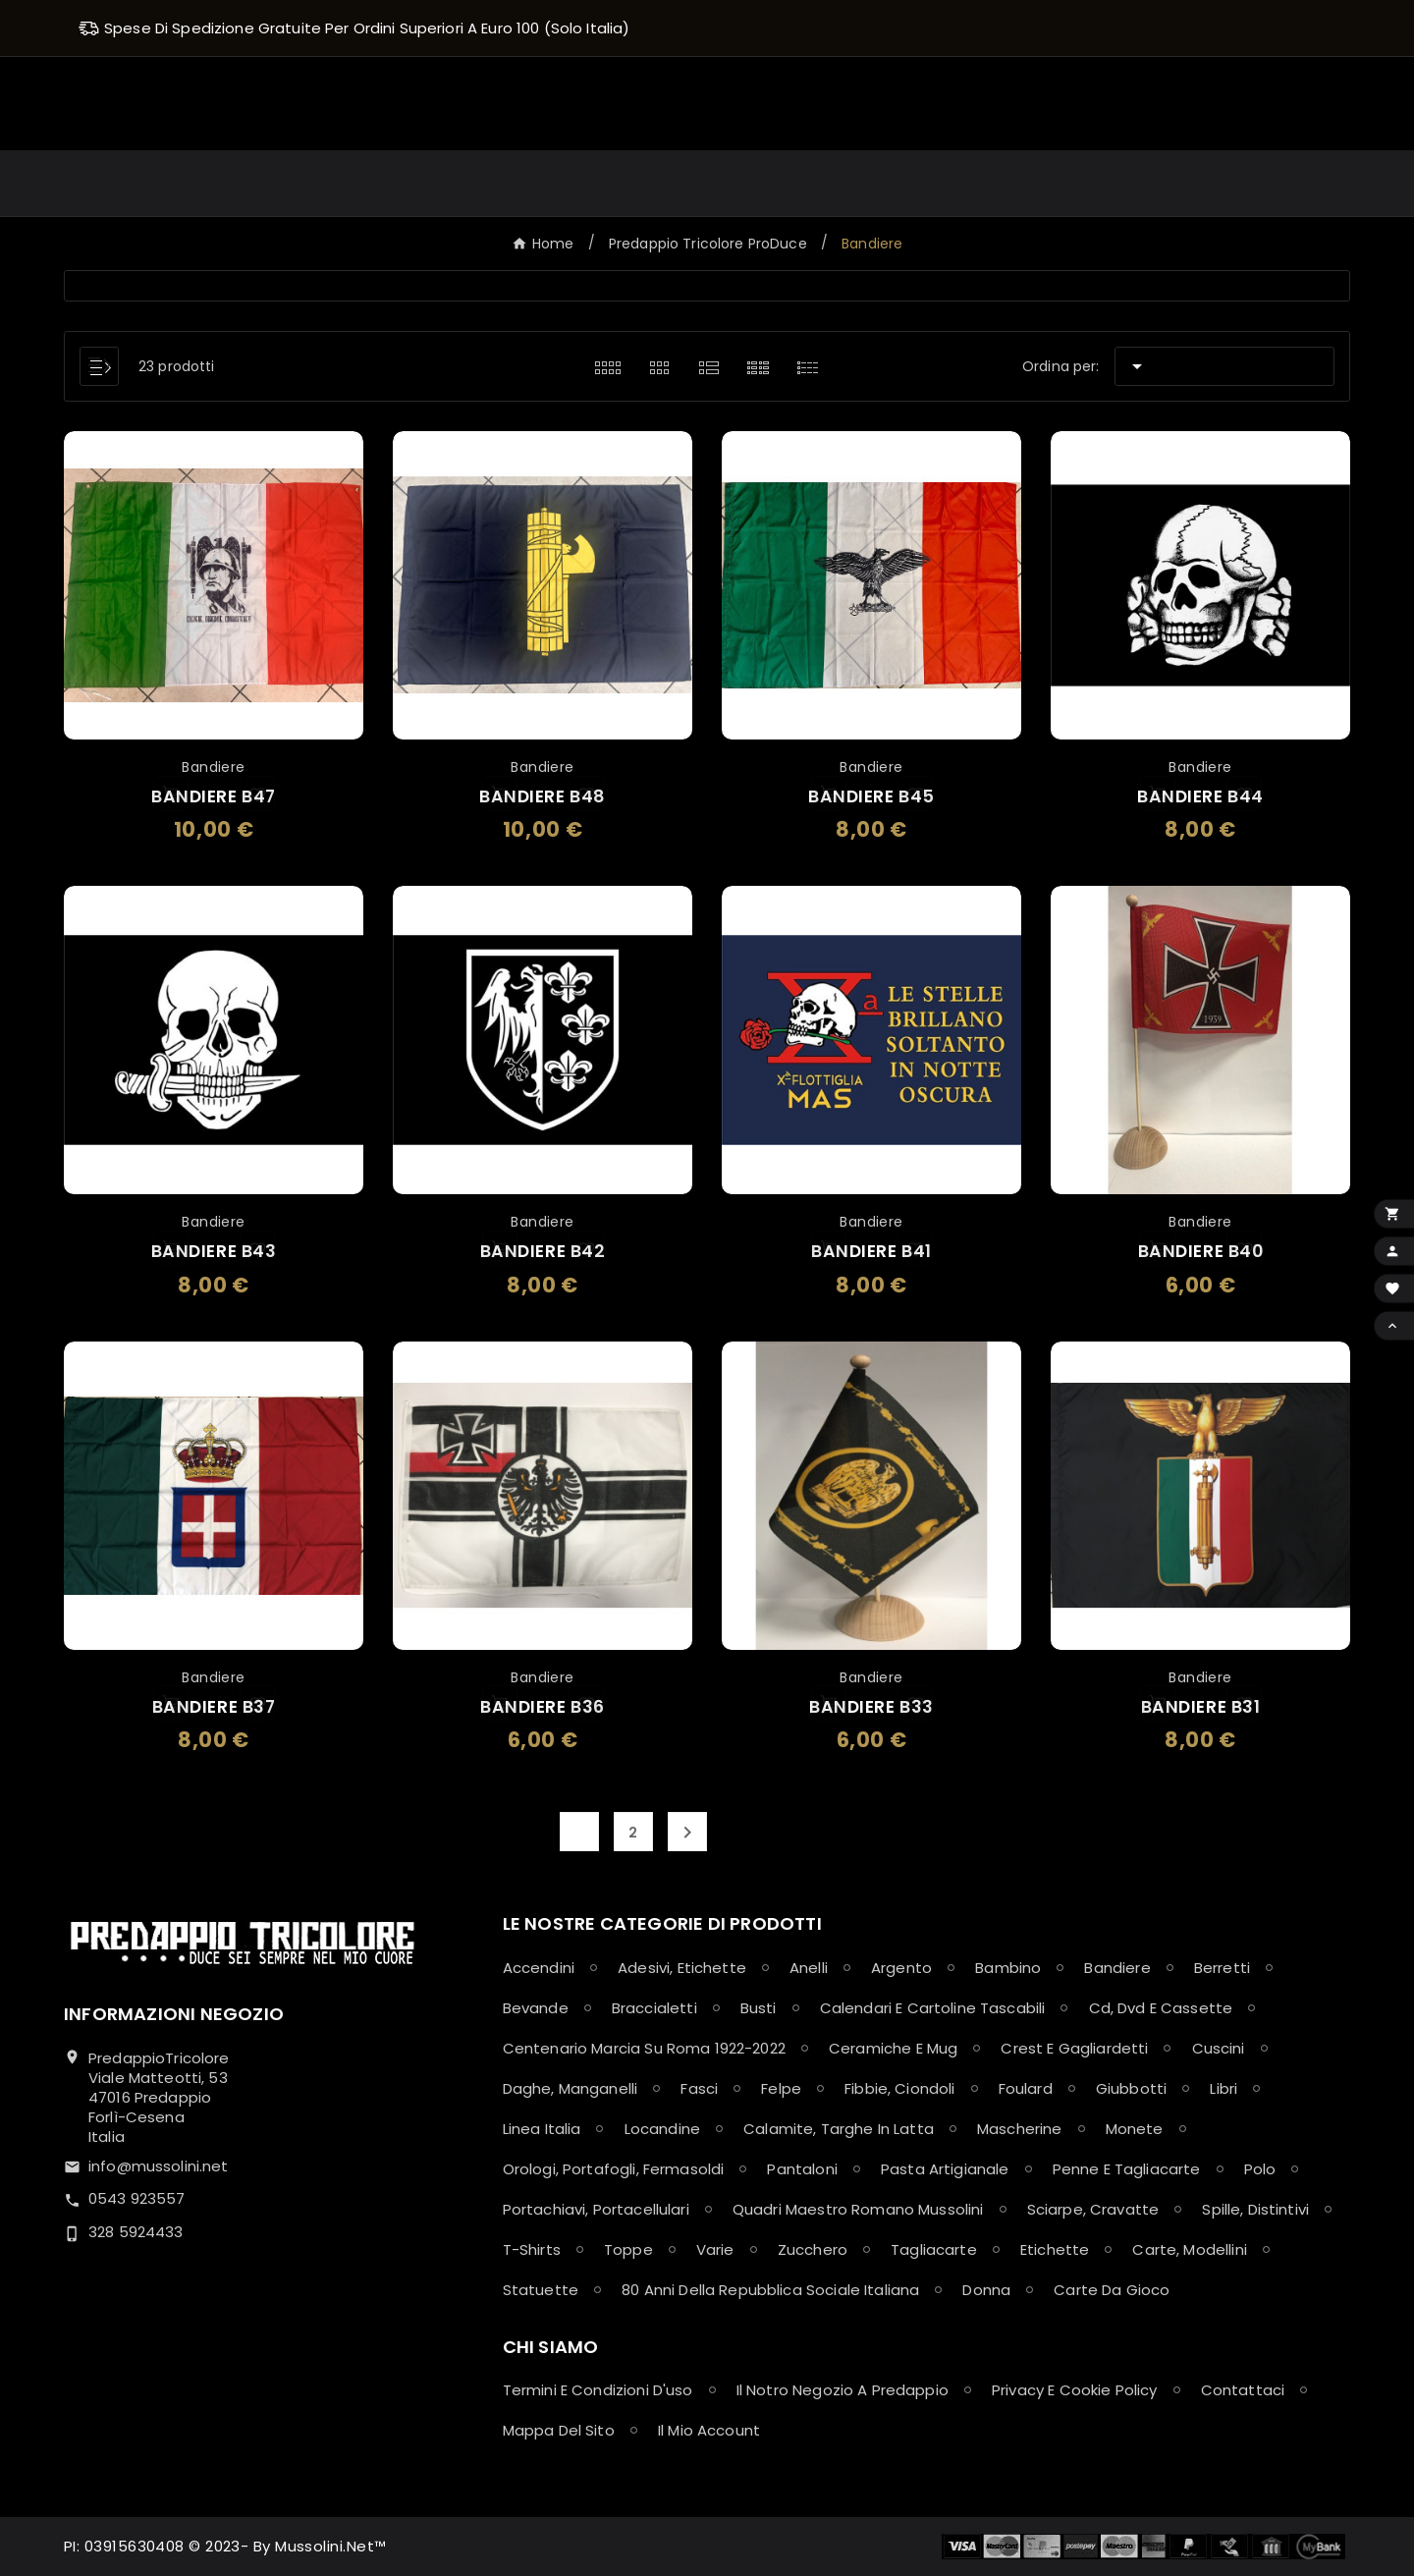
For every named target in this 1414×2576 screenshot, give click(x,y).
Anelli (808, 1967)
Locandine (662, 2128)
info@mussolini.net (158, 2166)
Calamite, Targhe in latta (838, 2128)
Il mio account (709, 2430)
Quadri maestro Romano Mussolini (858, 2209)
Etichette (1054, 2249)
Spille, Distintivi (1255, 2209)
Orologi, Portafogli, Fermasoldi (614, 2169)
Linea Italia (542, 2128)
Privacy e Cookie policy (1074, 2390)
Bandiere (1117, 1967)
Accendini (538, 1967)
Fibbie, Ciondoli (899, 2088)
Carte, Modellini (1189, 2249)
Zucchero (812, 2249)
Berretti (1222, 1967)
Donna (986, 2289)
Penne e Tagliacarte (1127, 2169)
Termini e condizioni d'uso (598, 2390)
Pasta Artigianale (945, 2169)
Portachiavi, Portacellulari (596, 2209)
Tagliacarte (934, 2249)
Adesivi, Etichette (682, 1967)
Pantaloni (802, 2169)
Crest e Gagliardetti (1074, 2048)
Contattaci (1243, 2390)
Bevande (536, 2008)
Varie (715, 2249)
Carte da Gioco (1111, 2289)
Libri (1223, 2088)
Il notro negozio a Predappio (842, 2390)
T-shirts (532, 2249)
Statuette (540, 2289)
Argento (901, 1967)
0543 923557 (137, 2198)
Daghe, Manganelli (570, 2088)
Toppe (628, 2249)
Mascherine (1019, 2128)
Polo (1260, 2169)
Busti (758, 2008)
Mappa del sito (559, 2430)
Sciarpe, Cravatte (1093, 2209)
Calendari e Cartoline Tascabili (933, 2008)
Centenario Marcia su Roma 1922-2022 (644, 2048)
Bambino (1008, 1967)
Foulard (1026, 2088)
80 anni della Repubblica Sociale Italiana (770, 2289)
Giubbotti (1131, 2088)
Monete (1135, 2128)
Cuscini (1218, 2048)
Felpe (781, 2088)
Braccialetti (654, 2008)
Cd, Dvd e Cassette (1161, 2008)
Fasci (699, 2088)
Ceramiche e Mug (893, 2048)
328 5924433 (136, 2231)
